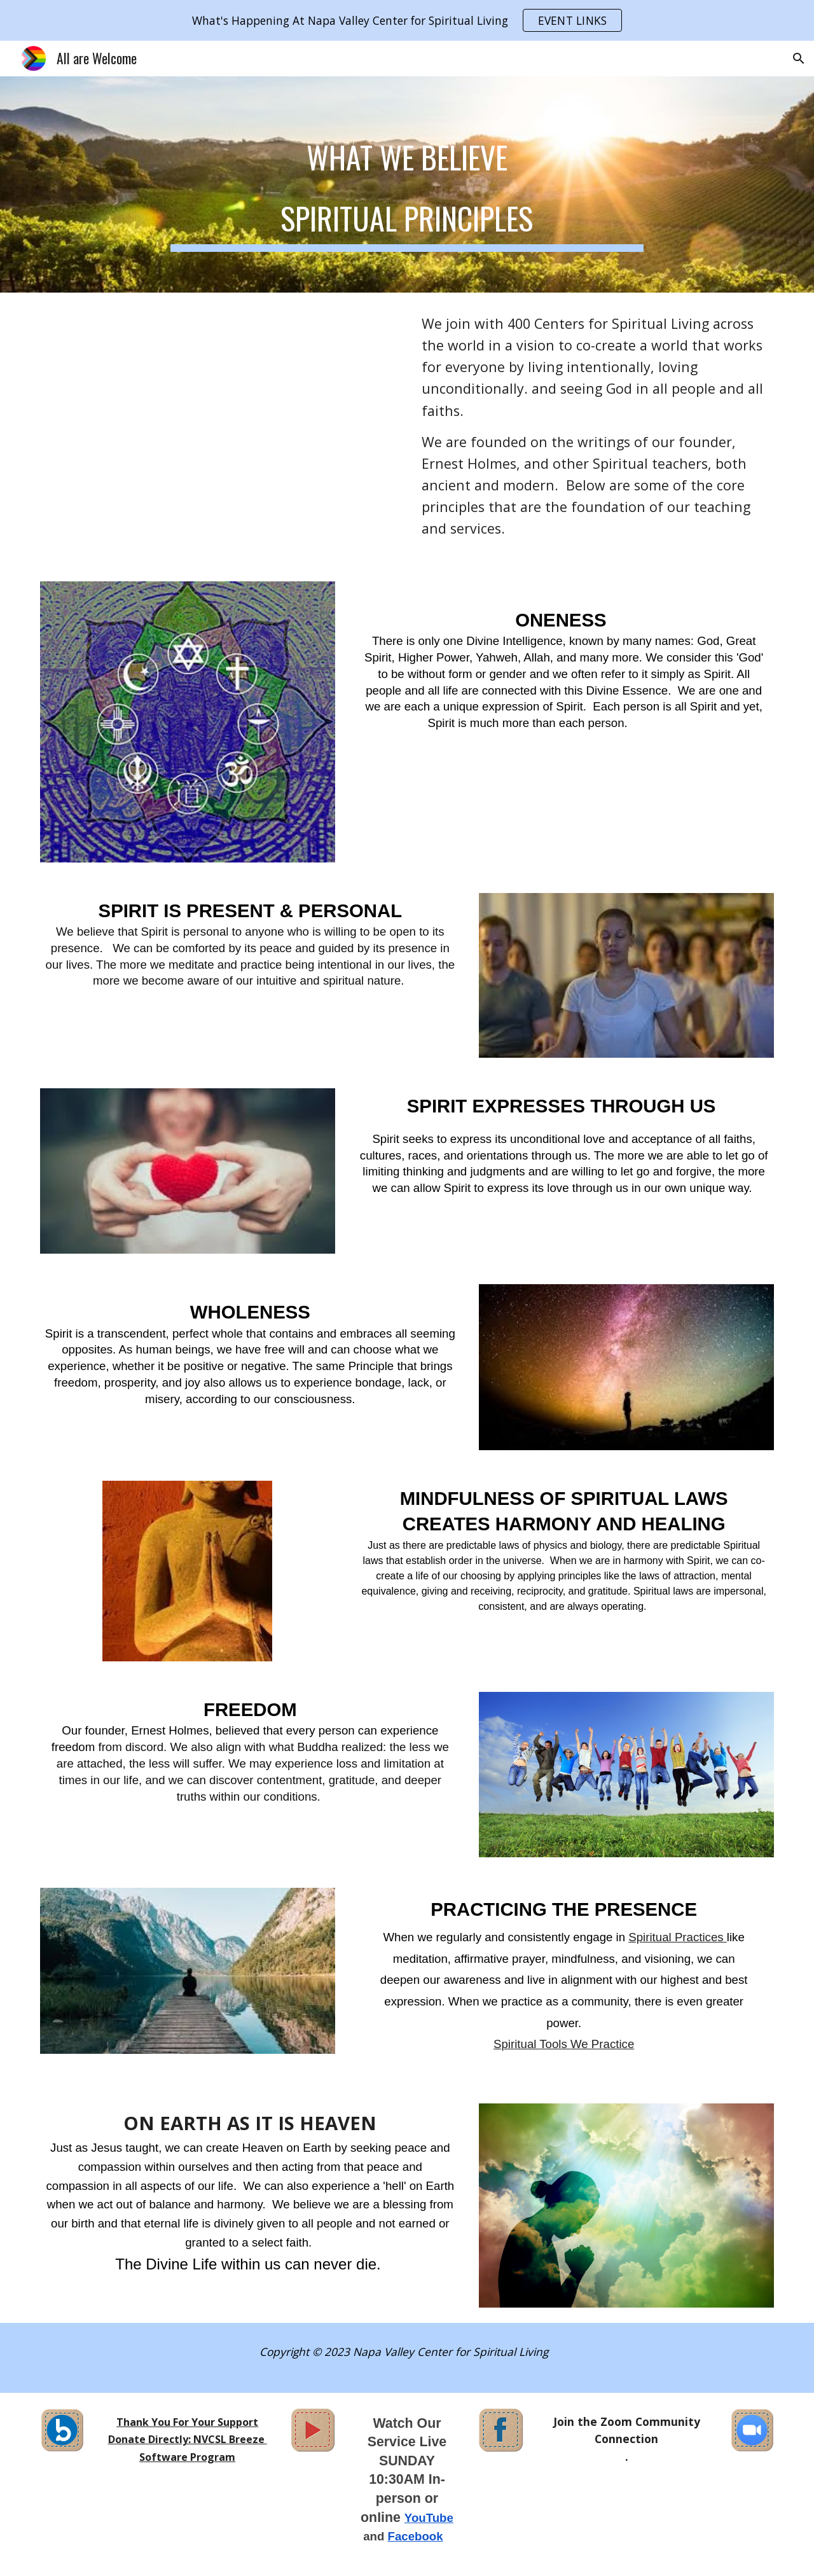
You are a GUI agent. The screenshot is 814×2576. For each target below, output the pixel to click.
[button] (798, 58)
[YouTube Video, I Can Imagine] (218, 429)
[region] (407, 20)
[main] (407, 184)
